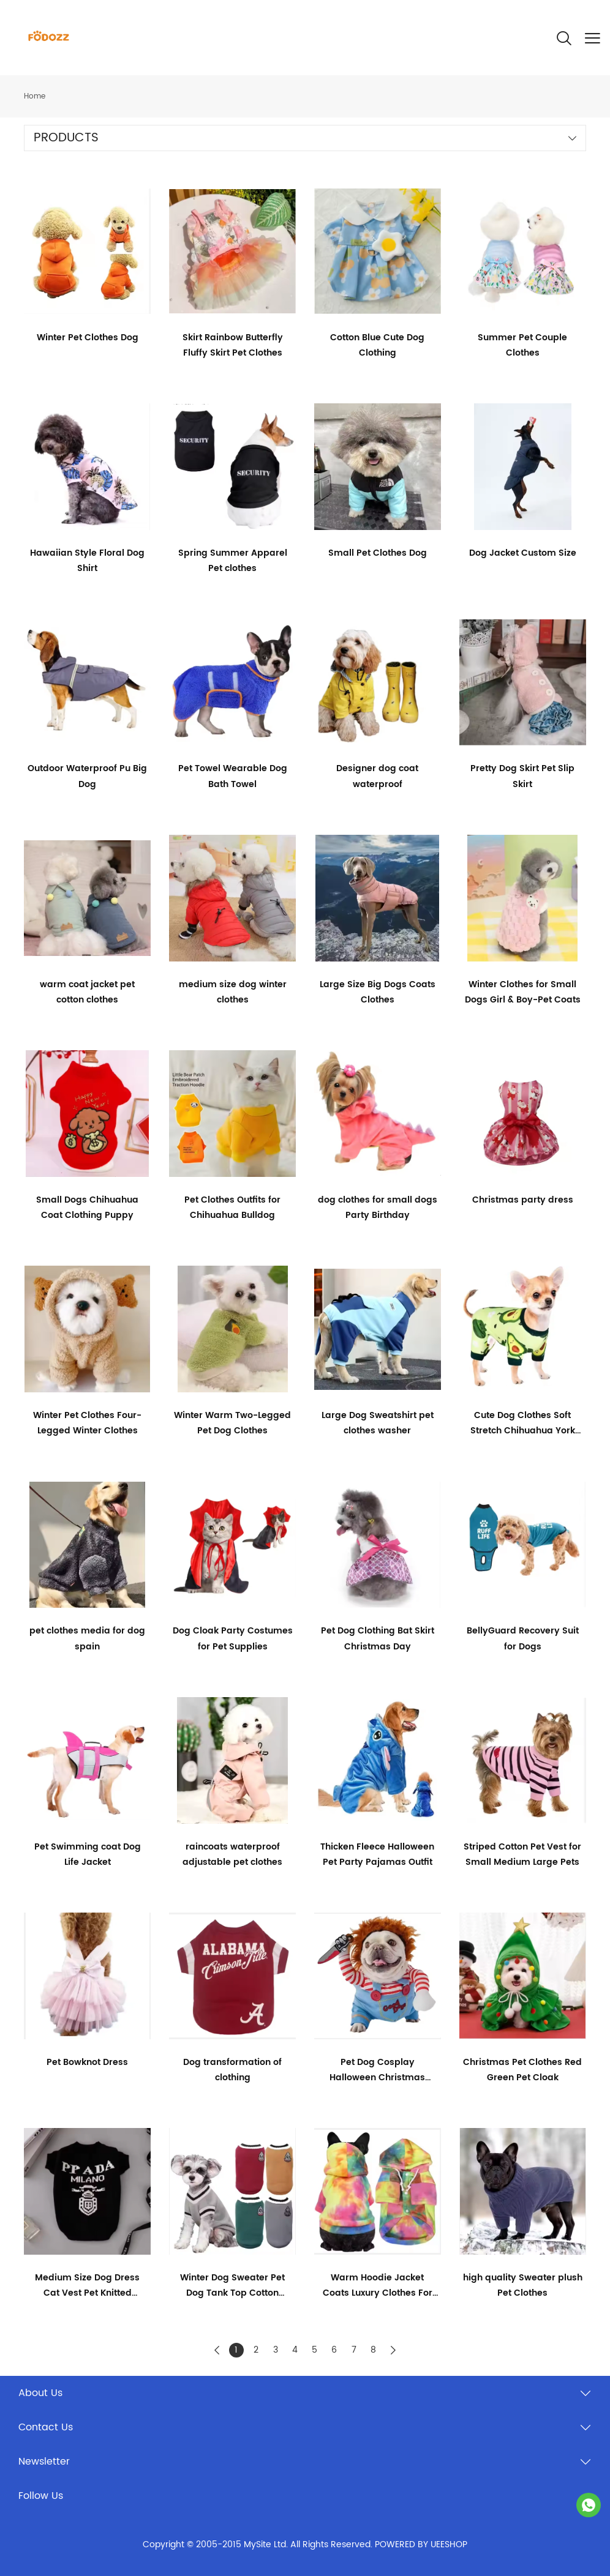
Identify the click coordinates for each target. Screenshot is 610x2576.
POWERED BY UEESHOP (421, 2544)
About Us (40, 2393)
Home (34, 96)
